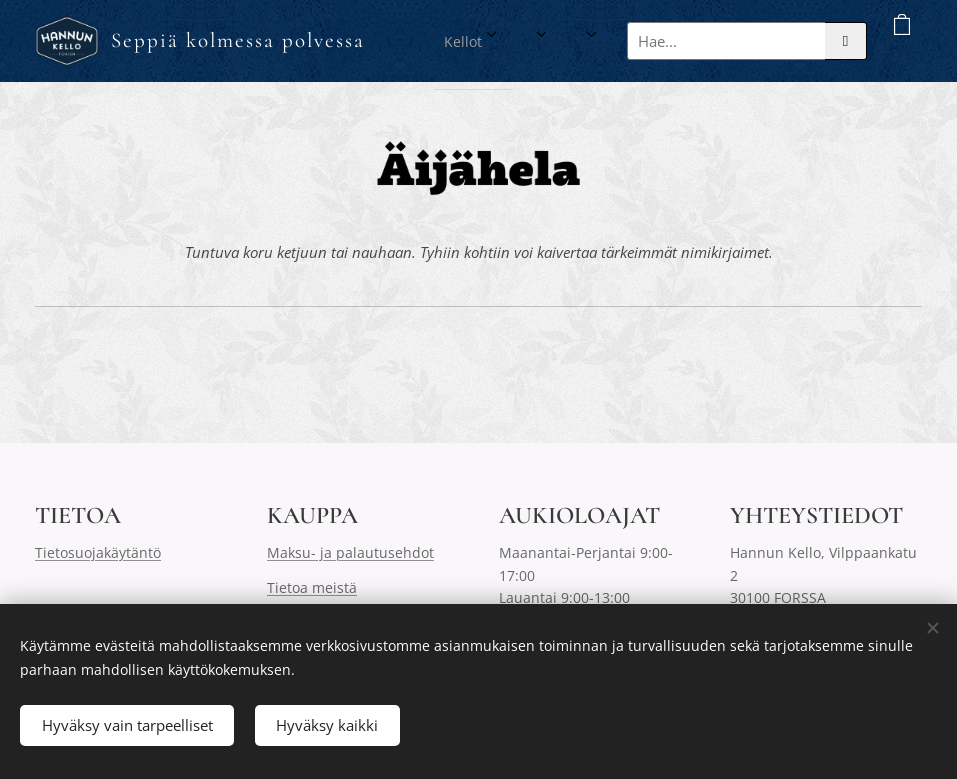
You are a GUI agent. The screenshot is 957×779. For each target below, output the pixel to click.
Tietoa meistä (312, 586)
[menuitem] (502, 41)
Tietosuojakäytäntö (98, 552)
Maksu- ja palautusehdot (350, 552)
